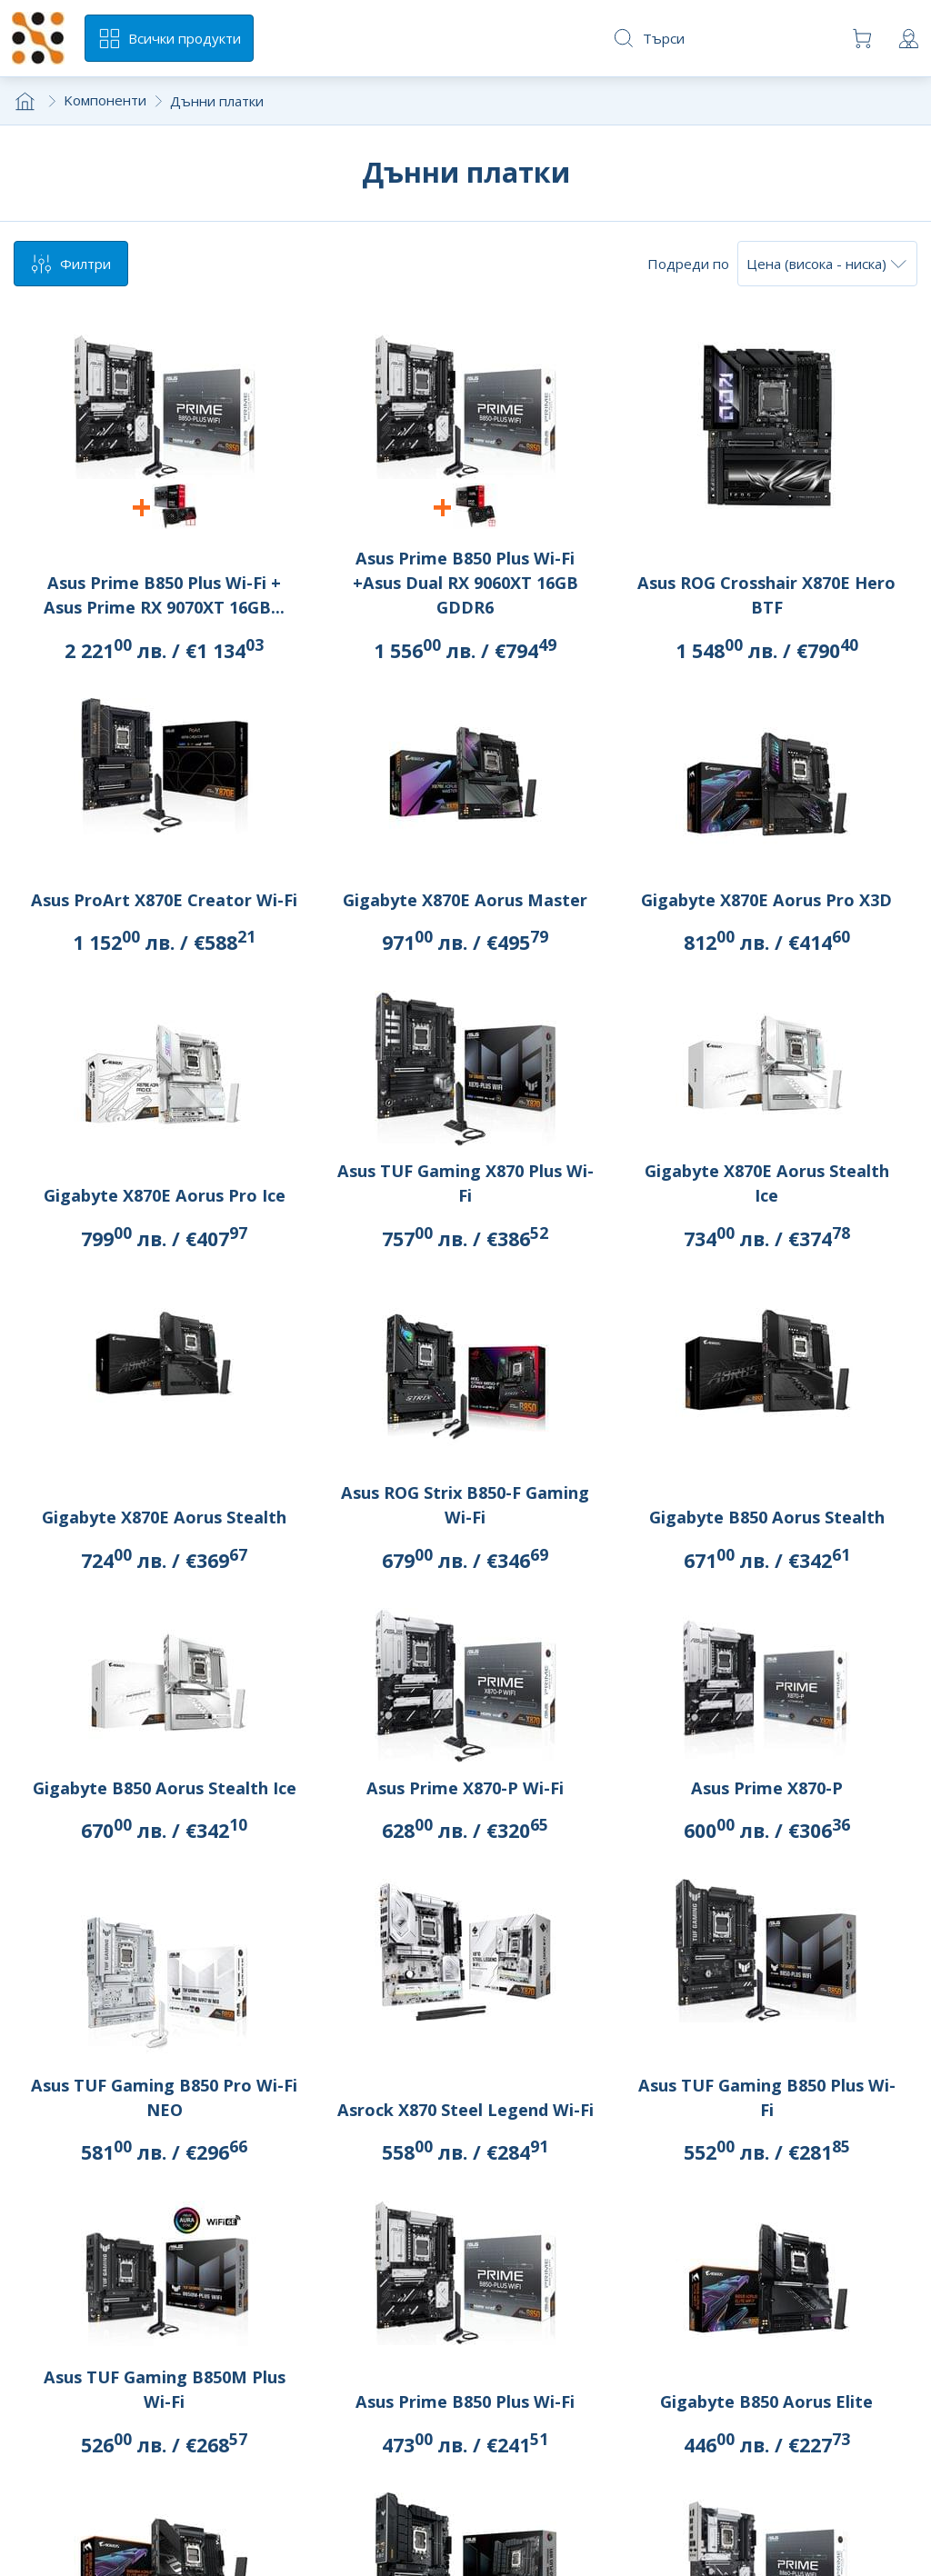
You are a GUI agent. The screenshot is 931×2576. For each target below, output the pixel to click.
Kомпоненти (105, 100)
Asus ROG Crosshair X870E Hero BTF (766, 595)
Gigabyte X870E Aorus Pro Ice (164, 1195)
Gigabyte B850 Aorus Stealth (767, 1517)
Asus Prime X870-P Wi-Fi (465, 1788)
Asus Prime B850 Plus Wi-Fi (465, 2401)
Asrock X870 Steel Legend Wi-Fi (465, 2110)
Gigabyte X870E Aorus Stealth (164, 1517)
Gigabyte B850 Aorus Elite (766, 2401)
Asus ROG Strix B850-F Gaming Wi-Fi (465, 1505)
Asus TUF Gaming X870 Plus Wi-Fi (465, 1183)
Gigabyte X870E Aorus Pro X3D (766, 900)
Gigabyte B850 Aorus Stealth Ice (164, 1788)
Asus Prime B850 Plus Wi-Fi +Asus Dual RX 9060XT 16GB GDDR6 (465, 582)
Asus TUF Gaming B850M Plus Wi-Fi (164, 2389)
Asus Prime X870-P (767, 1788)
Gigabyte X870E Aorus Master (465, 900)
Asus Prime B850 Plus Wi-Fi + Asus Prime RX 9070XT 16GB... (164, 595)
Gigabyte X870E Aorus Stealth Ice (767, 1183)
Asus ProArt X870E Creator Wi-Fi (164, 900)
